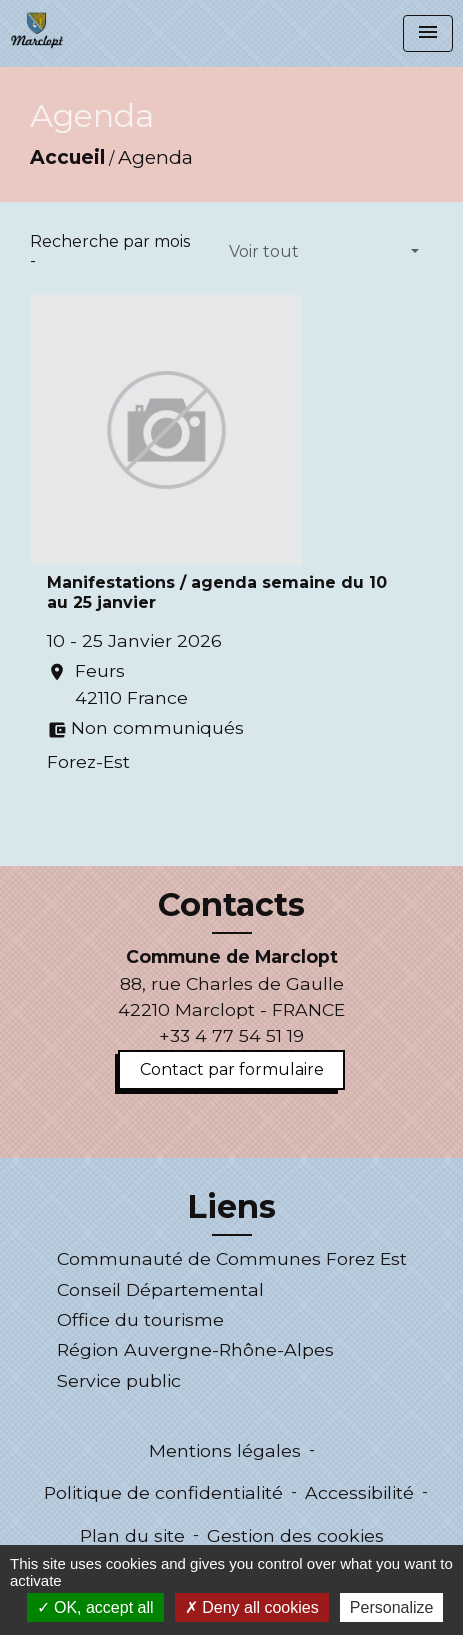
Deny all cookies (252, 1607)
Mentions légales (225, 1450)
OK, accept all (95, 1607)
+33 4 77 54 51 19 (231, 1035)
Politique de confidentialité (163, 1492)
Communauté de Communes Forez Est (232, 1258)
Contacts (231, 905)
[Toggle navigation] (428, 33)
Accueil (67, 157)
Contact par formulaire (232, 1069)
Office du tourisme (140, 1319)
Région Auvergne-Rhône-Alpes (195, 1349)
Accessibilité (359, 1492)
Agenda (155, 157)
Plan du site (132, 1535)
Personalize (392, 1607)
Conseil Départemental (160, 1289)
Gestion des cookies (295, 1535)
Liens (231, 1207)
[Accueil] (37, 30)
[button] (324, 252)
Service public (119, 1380)
